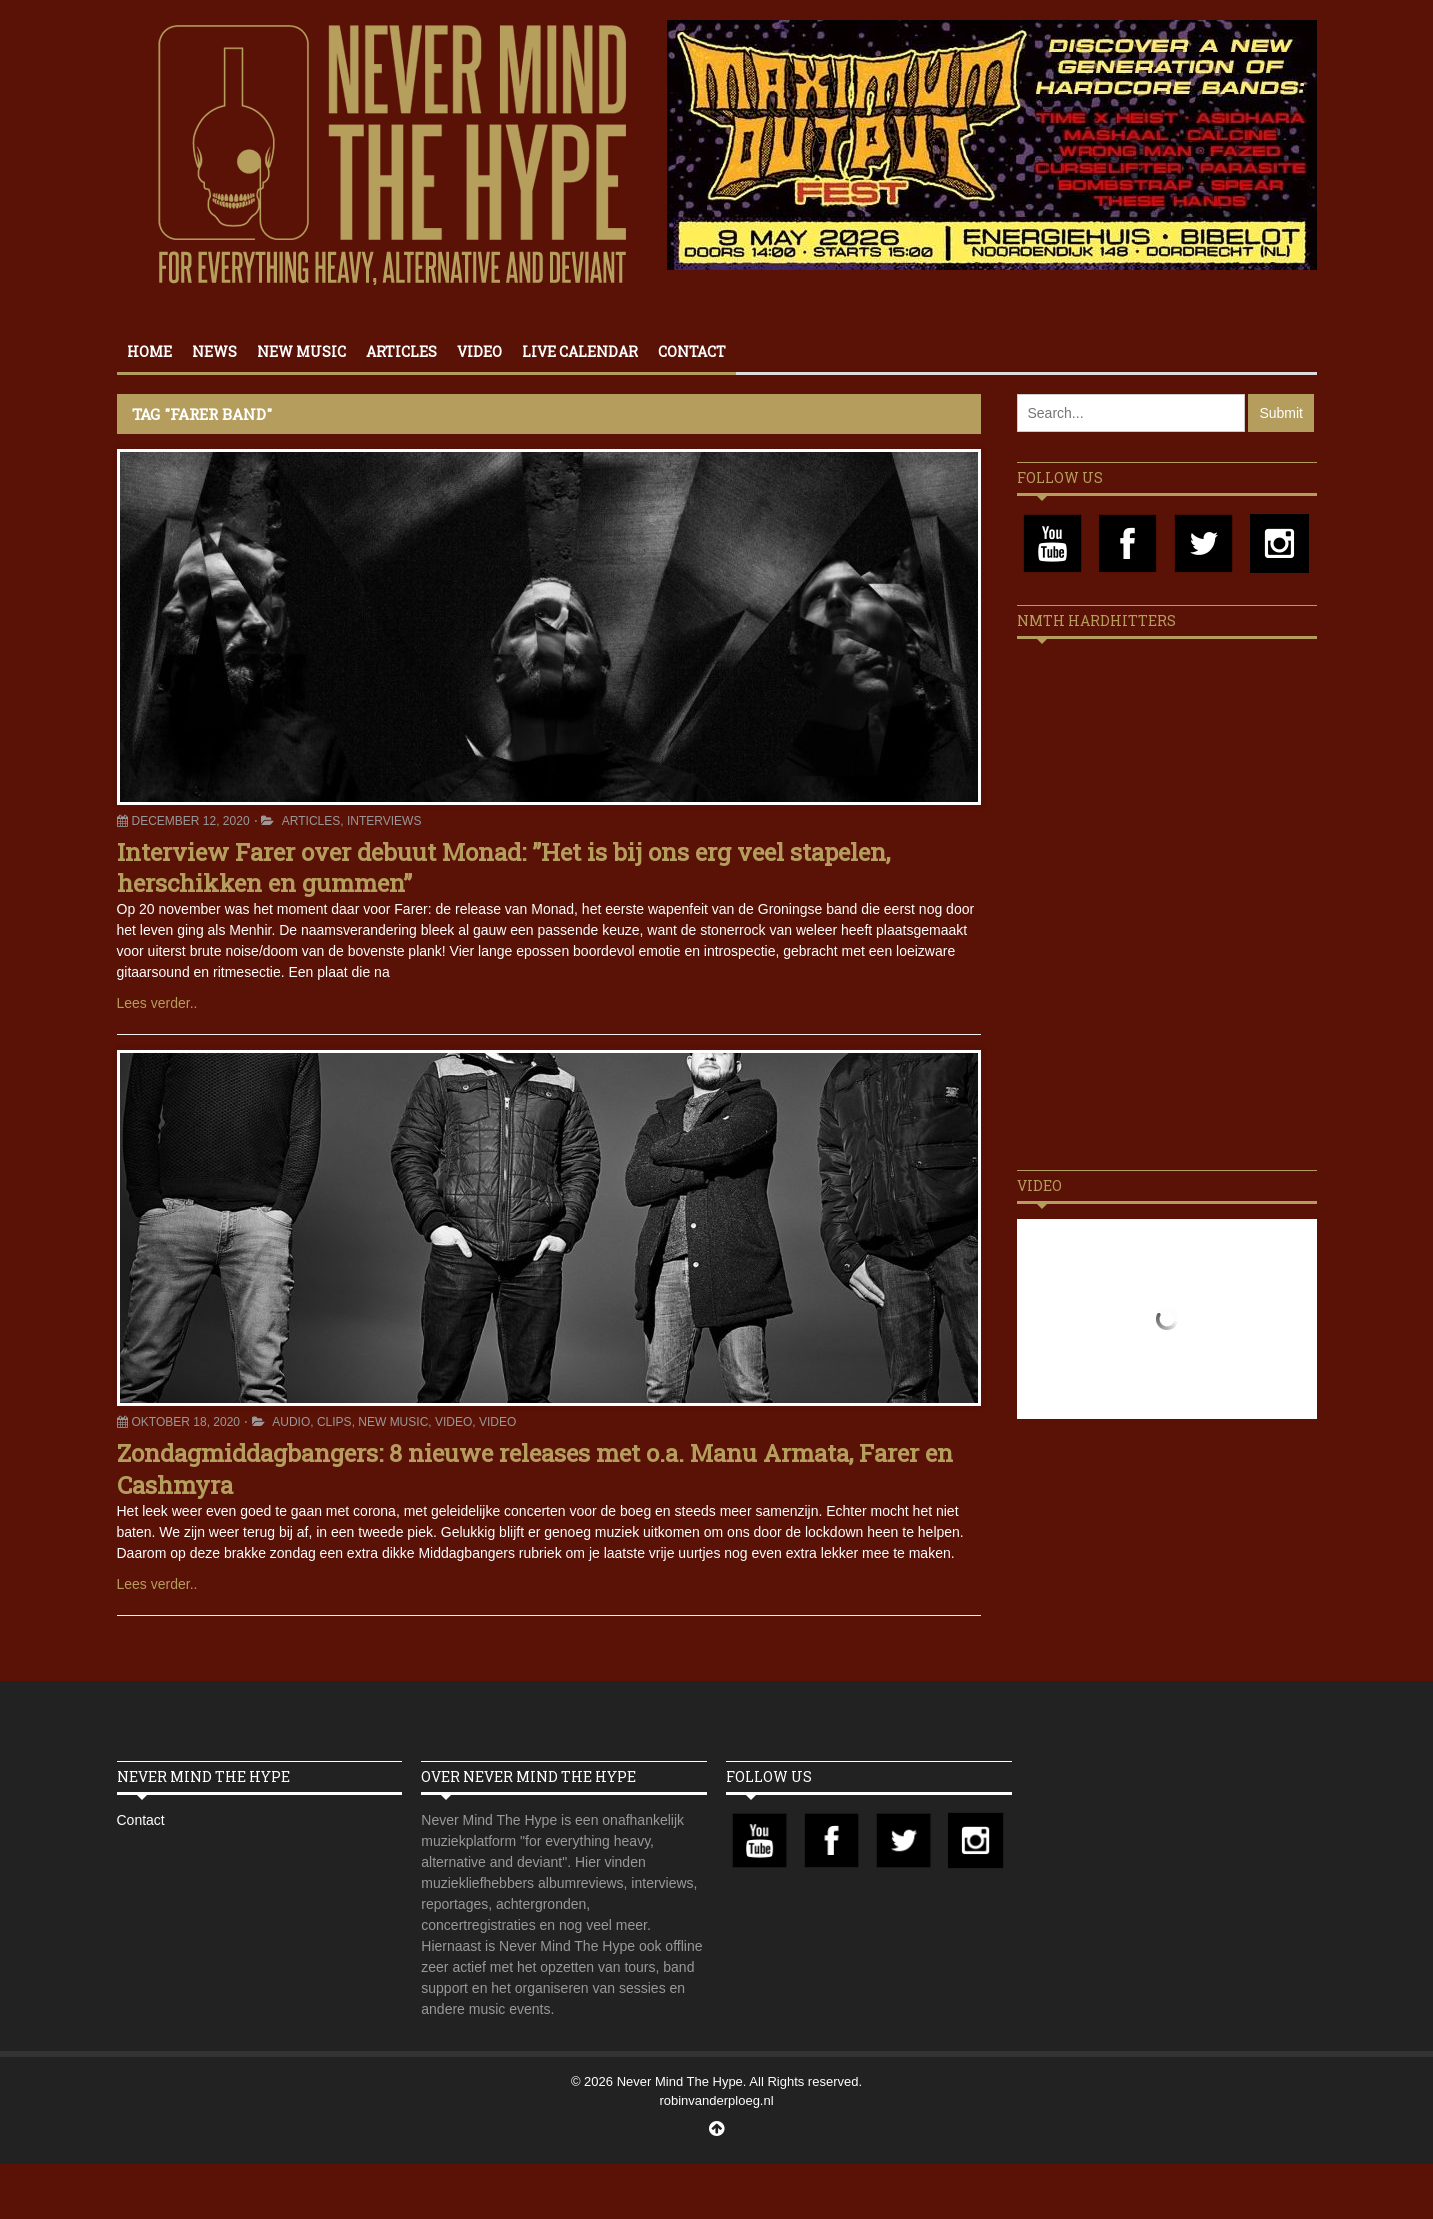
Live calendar (580, 351)
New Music (301, 351)
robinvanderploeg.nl (716, 2100)
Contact (692, 351)
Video (479, 351)
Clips (334, 1422)
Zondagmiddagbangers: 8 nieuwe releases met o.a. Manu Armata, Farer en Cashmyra (535, 1468)
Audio (291, 1422)
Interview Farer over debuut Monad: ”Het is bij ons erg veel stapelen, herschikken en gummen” (503, 867)
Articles (401, 351)
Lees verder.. (157, 1003)
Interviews (384, 821)
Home (149, 351)
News (214, 351)
